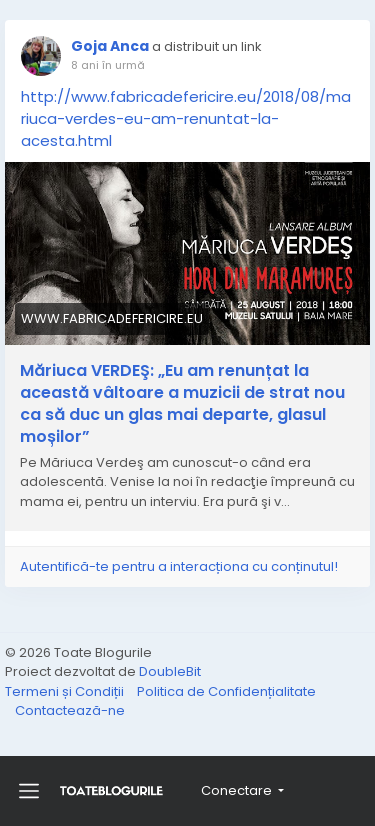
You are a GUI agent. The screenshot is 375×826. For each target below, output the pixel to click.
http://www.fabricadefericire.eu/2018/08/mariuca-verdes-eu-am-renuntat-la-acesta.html (186, 118)
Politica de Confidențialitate (226, 691)
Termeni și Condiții (66, 691)
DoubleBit (170, 671)
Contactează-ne (70, 710)
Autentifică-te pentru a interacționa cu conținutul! (179, 566)
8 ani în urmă (108, 65)
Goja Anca (110, 46)
